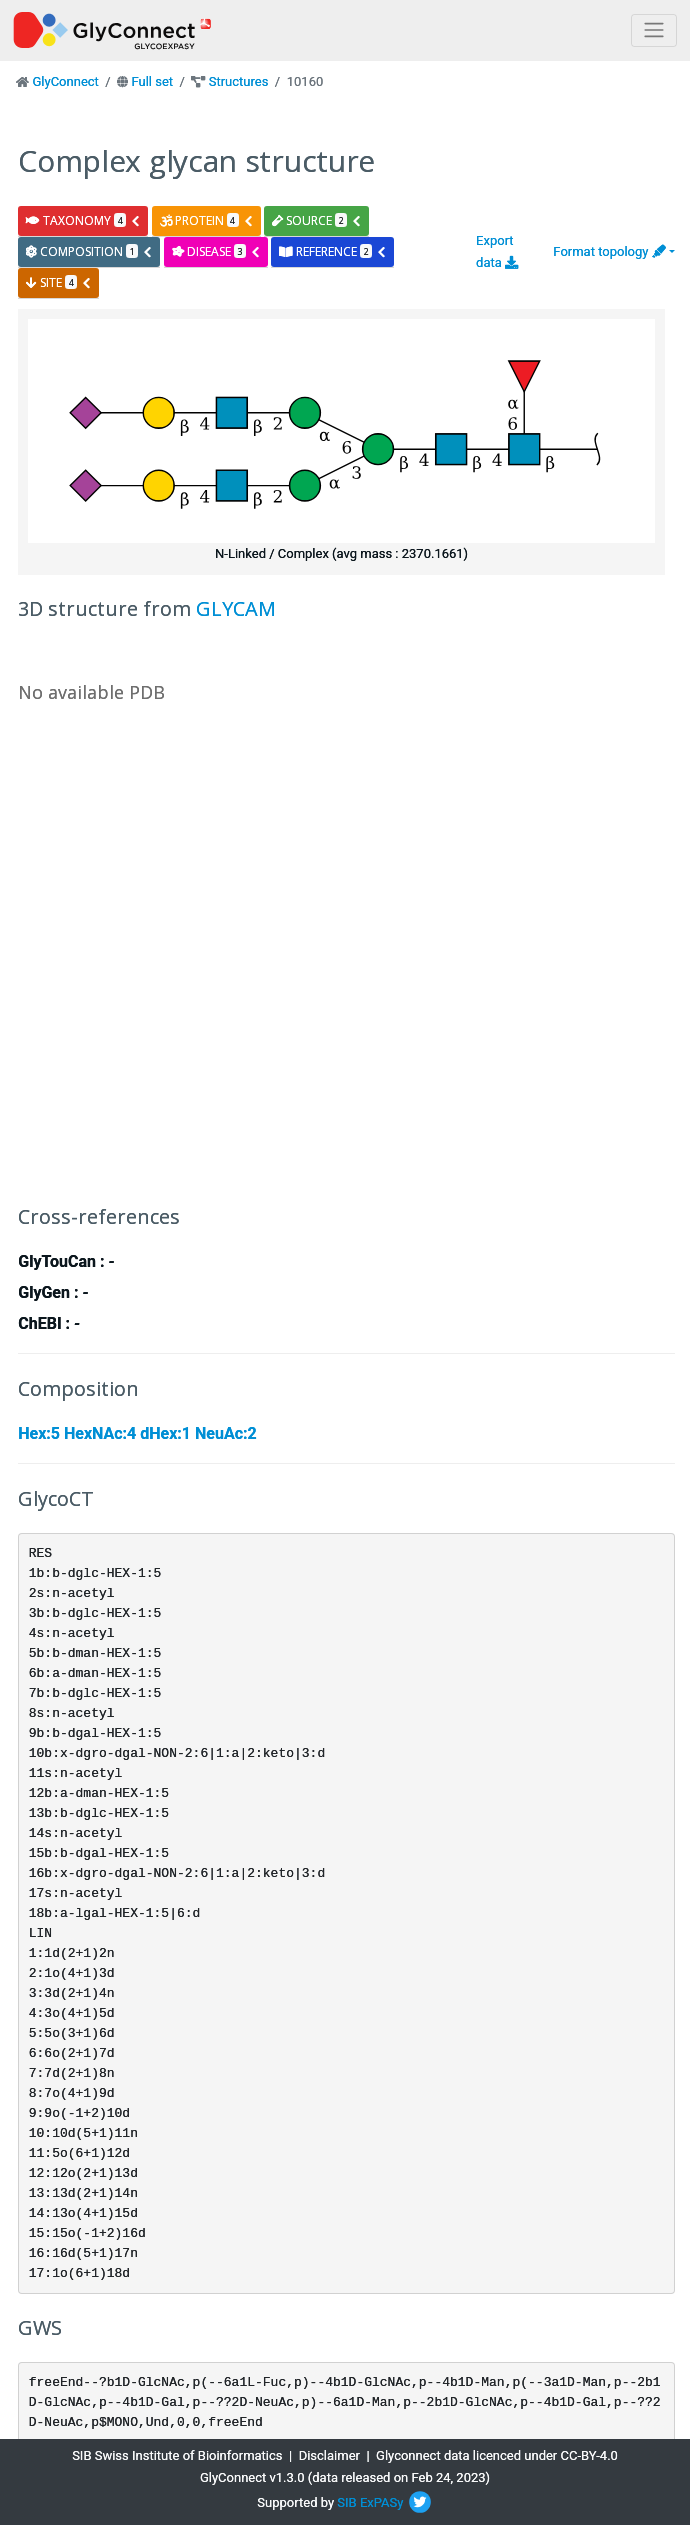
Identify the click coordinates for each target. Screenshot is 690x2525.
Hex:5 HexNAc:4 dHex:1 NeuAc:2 (137, 1433)
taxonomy (83, 220)
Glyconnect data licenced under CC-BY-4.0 (497, 2455)
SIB (346, 2502)
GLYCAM (236, 608)
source (317, 220)
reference (333, 251)
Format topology (609, 251)
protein (207, 220)
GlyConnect (65, 81)
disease (216, 251)
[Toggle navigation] (654, 30)
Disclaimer (329, 2455)
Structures (239, 81)
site (59, 282)
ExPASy (382, 2502)
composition (89, 251)
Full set (152, 81)
